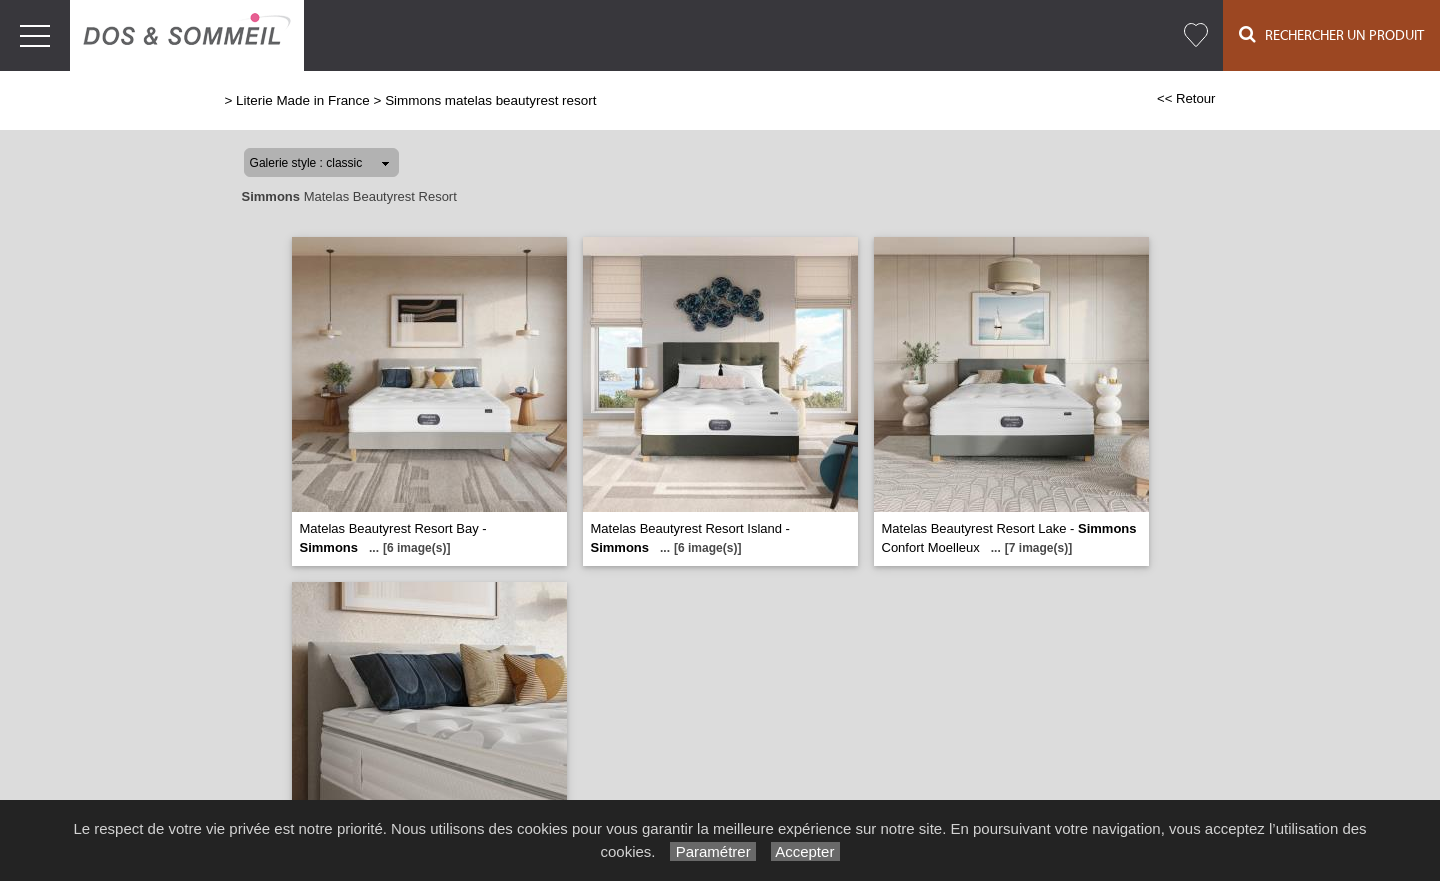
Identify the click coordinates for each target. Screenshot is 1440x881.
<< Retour (1186, 98)
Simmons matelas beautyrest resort (490, 100)
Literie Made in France (303, 100)
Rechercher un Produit (1331, 34)
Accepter (805, 851)
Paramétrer (712, 851)
